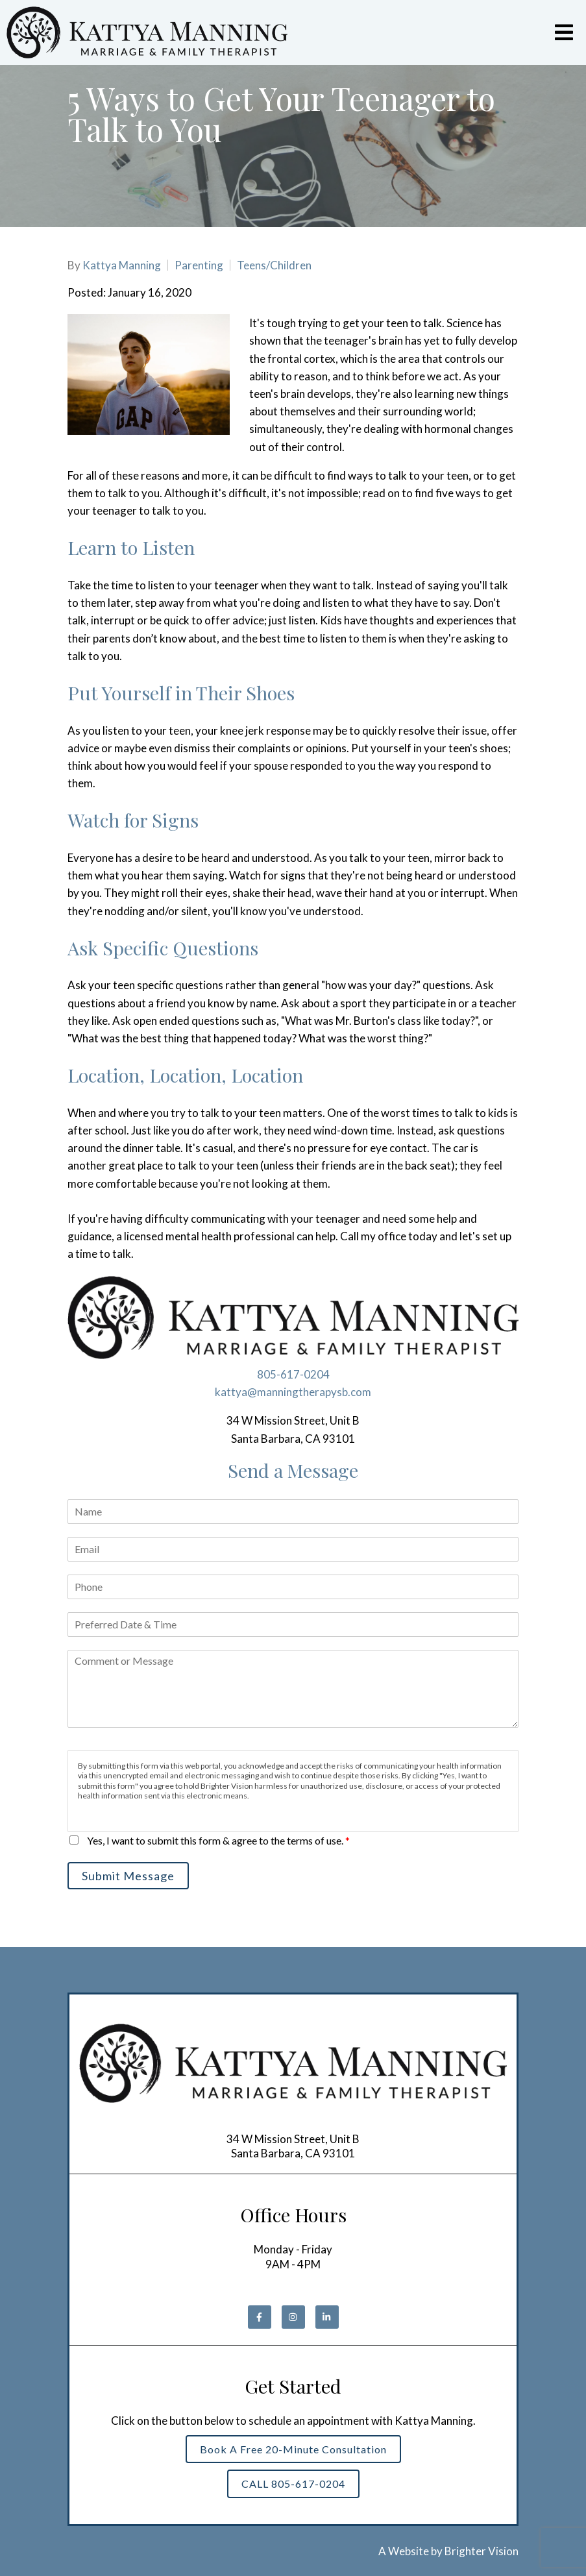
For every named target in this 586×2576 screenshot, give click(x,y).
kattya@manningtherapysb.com (293, 1392)
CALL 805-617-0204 (293, 2483)
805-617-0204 (293, 1374)
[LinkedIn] (327, 2317)
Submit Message (128, 1876)
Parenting (199, 265)
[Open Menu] (564, 32)
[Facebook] (259, 2317)
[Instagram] (293, 2317)
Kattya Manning (121, 265)
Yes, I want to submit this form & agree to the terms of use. (218, 1840)
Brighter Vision (482, 2551)
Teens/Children (274, 265)
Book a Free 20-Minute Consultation (293, 2449)
